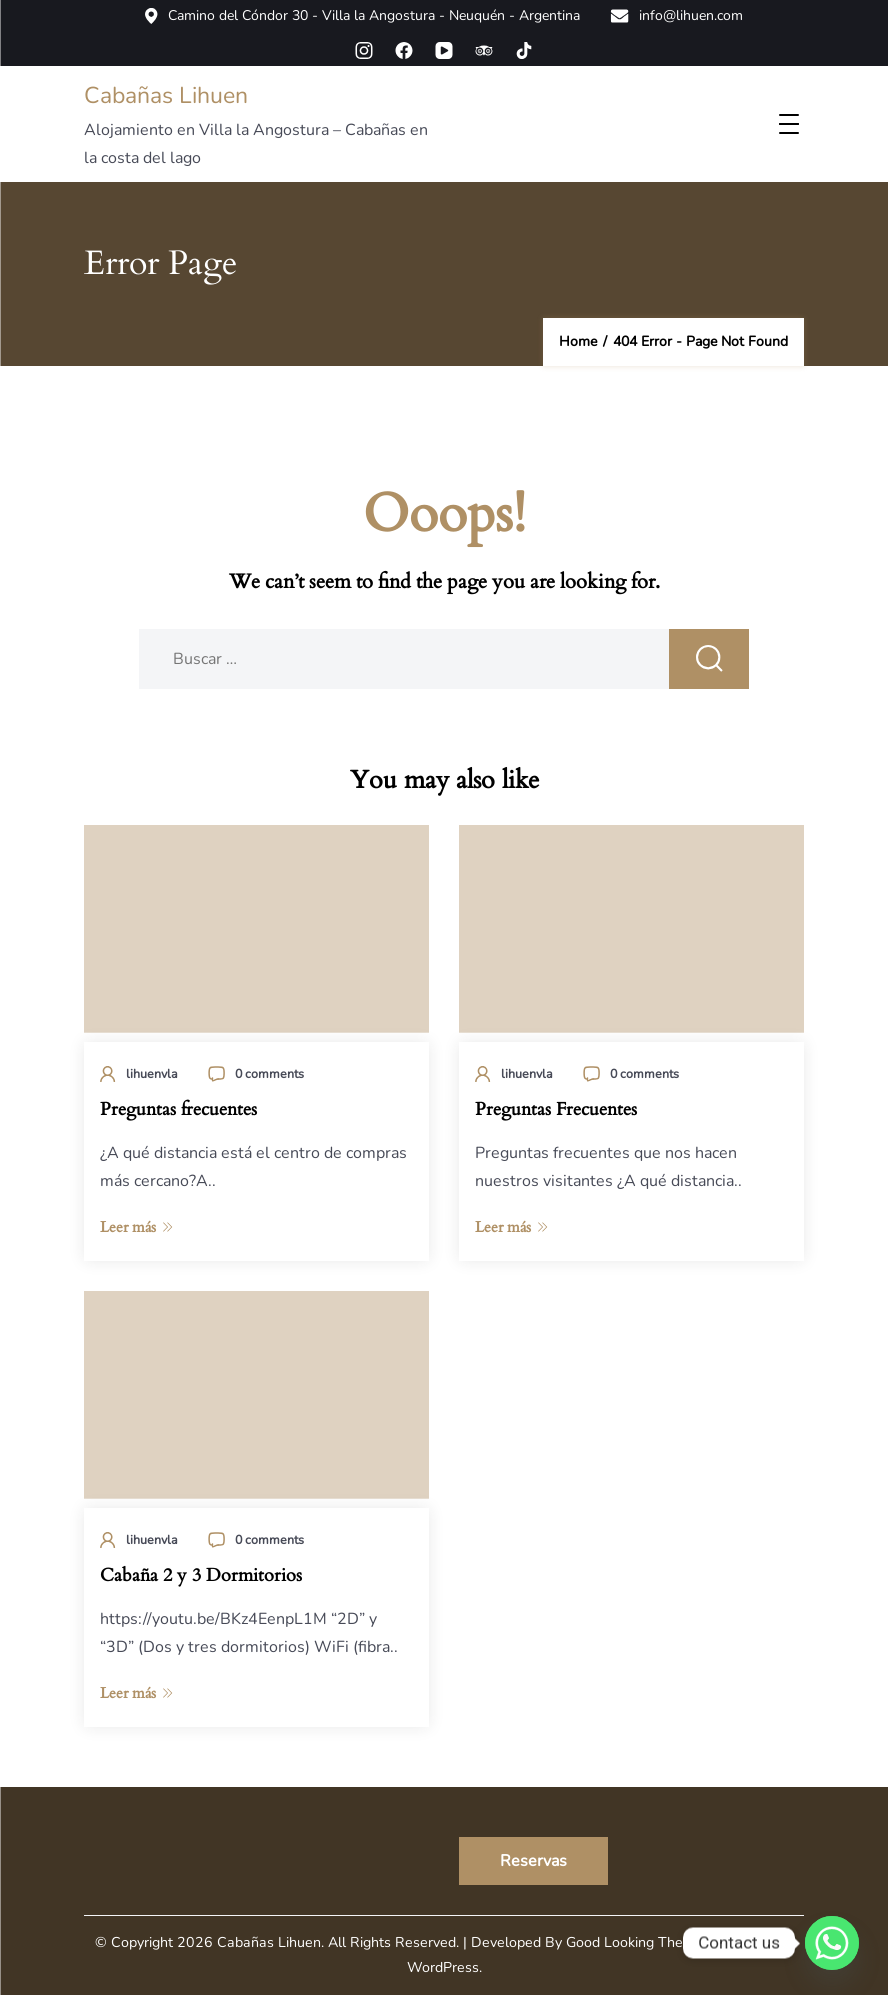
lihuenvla (152, 1073)
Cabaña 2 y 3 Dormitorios (201, 1575)
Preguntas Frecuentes (556, 1109)
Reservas (533, 1861)
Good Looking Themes (638, 1942)
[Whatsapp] (832, 1943)
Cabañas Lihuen (166, 95)
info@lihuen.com (676, 16)
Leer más (136, 1227)
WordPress (443, 1967)
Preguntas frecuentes (178, 1109)
